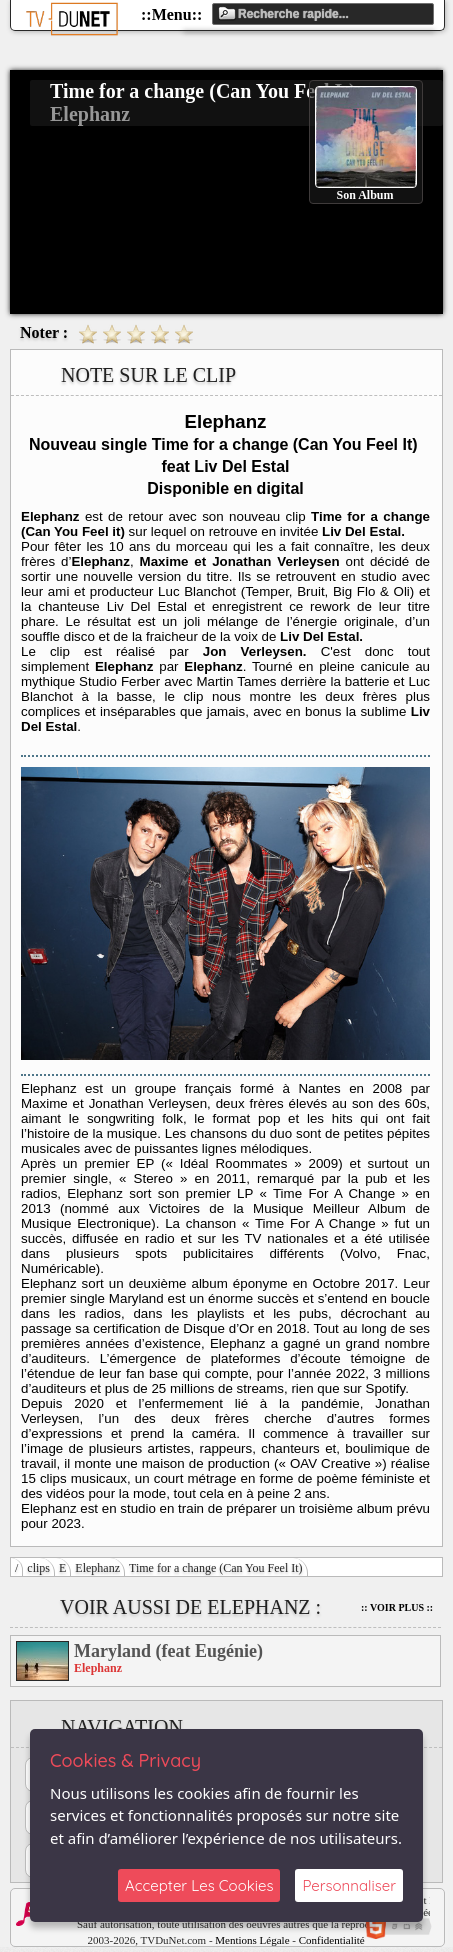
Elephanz (97, 1568)
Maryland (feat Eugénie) (168, 1651)
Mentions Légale (252, 1940)
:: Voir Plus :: (397, 1607)
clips (38, 1568)
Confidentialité (332, 1940)
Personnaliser (349, 1885)
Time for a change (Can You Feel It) (216, 1568)
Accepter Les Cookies (199, 1885)
